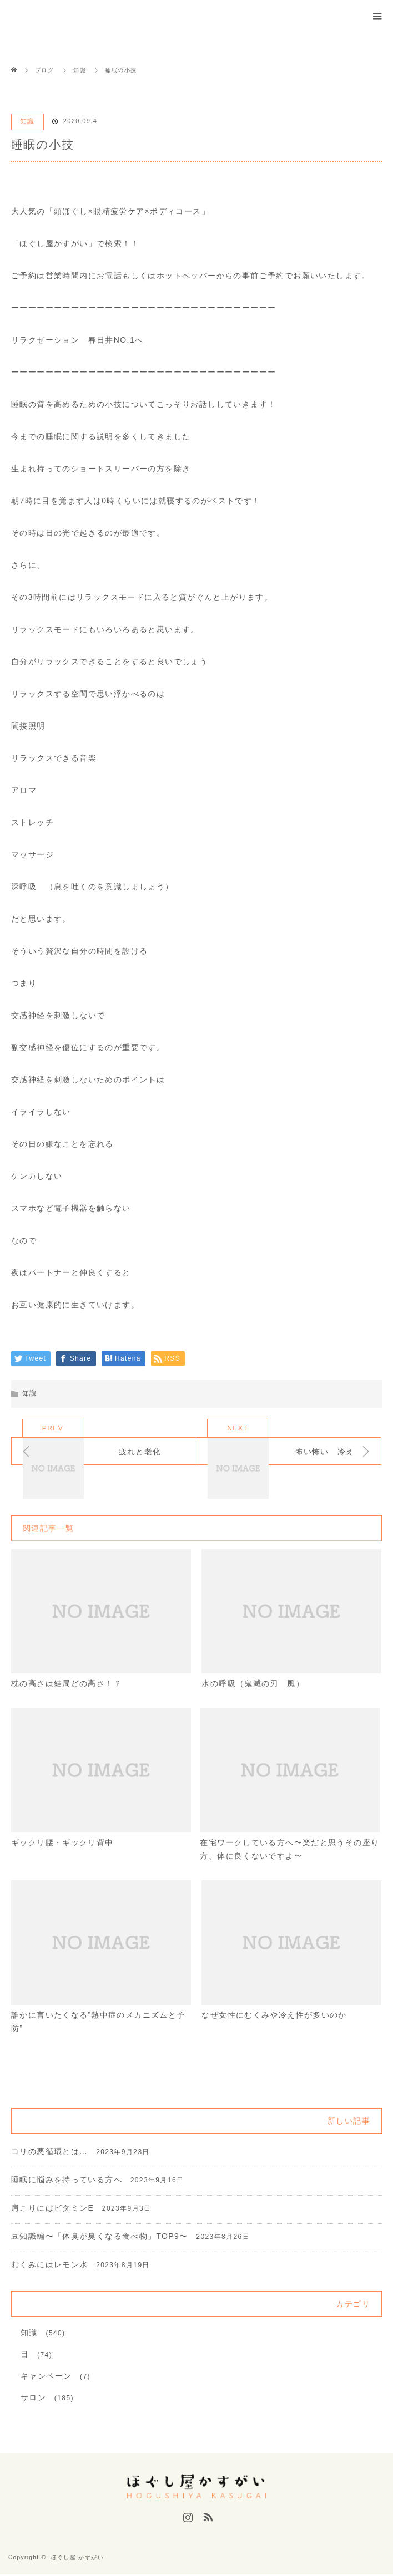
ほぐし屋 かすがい (77, 2559)
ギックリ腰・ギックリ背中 (62, 1843)
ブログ (44, 70)
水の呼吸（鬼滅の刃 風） (252, 1683)
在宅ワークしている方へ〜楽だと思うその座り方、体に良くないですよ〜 (289, 1850)
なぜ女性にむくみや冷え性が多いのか (274, 2016)
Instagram (186, 2516)
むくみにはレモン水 (49, 2266)
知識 (27, 121)
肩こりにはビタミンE (52, 2209)
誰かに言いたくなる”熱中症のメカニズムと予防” (98, 2023)
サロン (33, 2399)
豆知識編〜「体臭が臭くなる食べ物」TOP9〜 (99, 2237)
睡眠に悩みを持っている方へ (66, 2181)
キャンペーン (46, 2377)
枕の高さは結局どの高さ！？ (66, 1683)
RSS (206, 2516)
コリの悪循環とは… (49, 2153)
